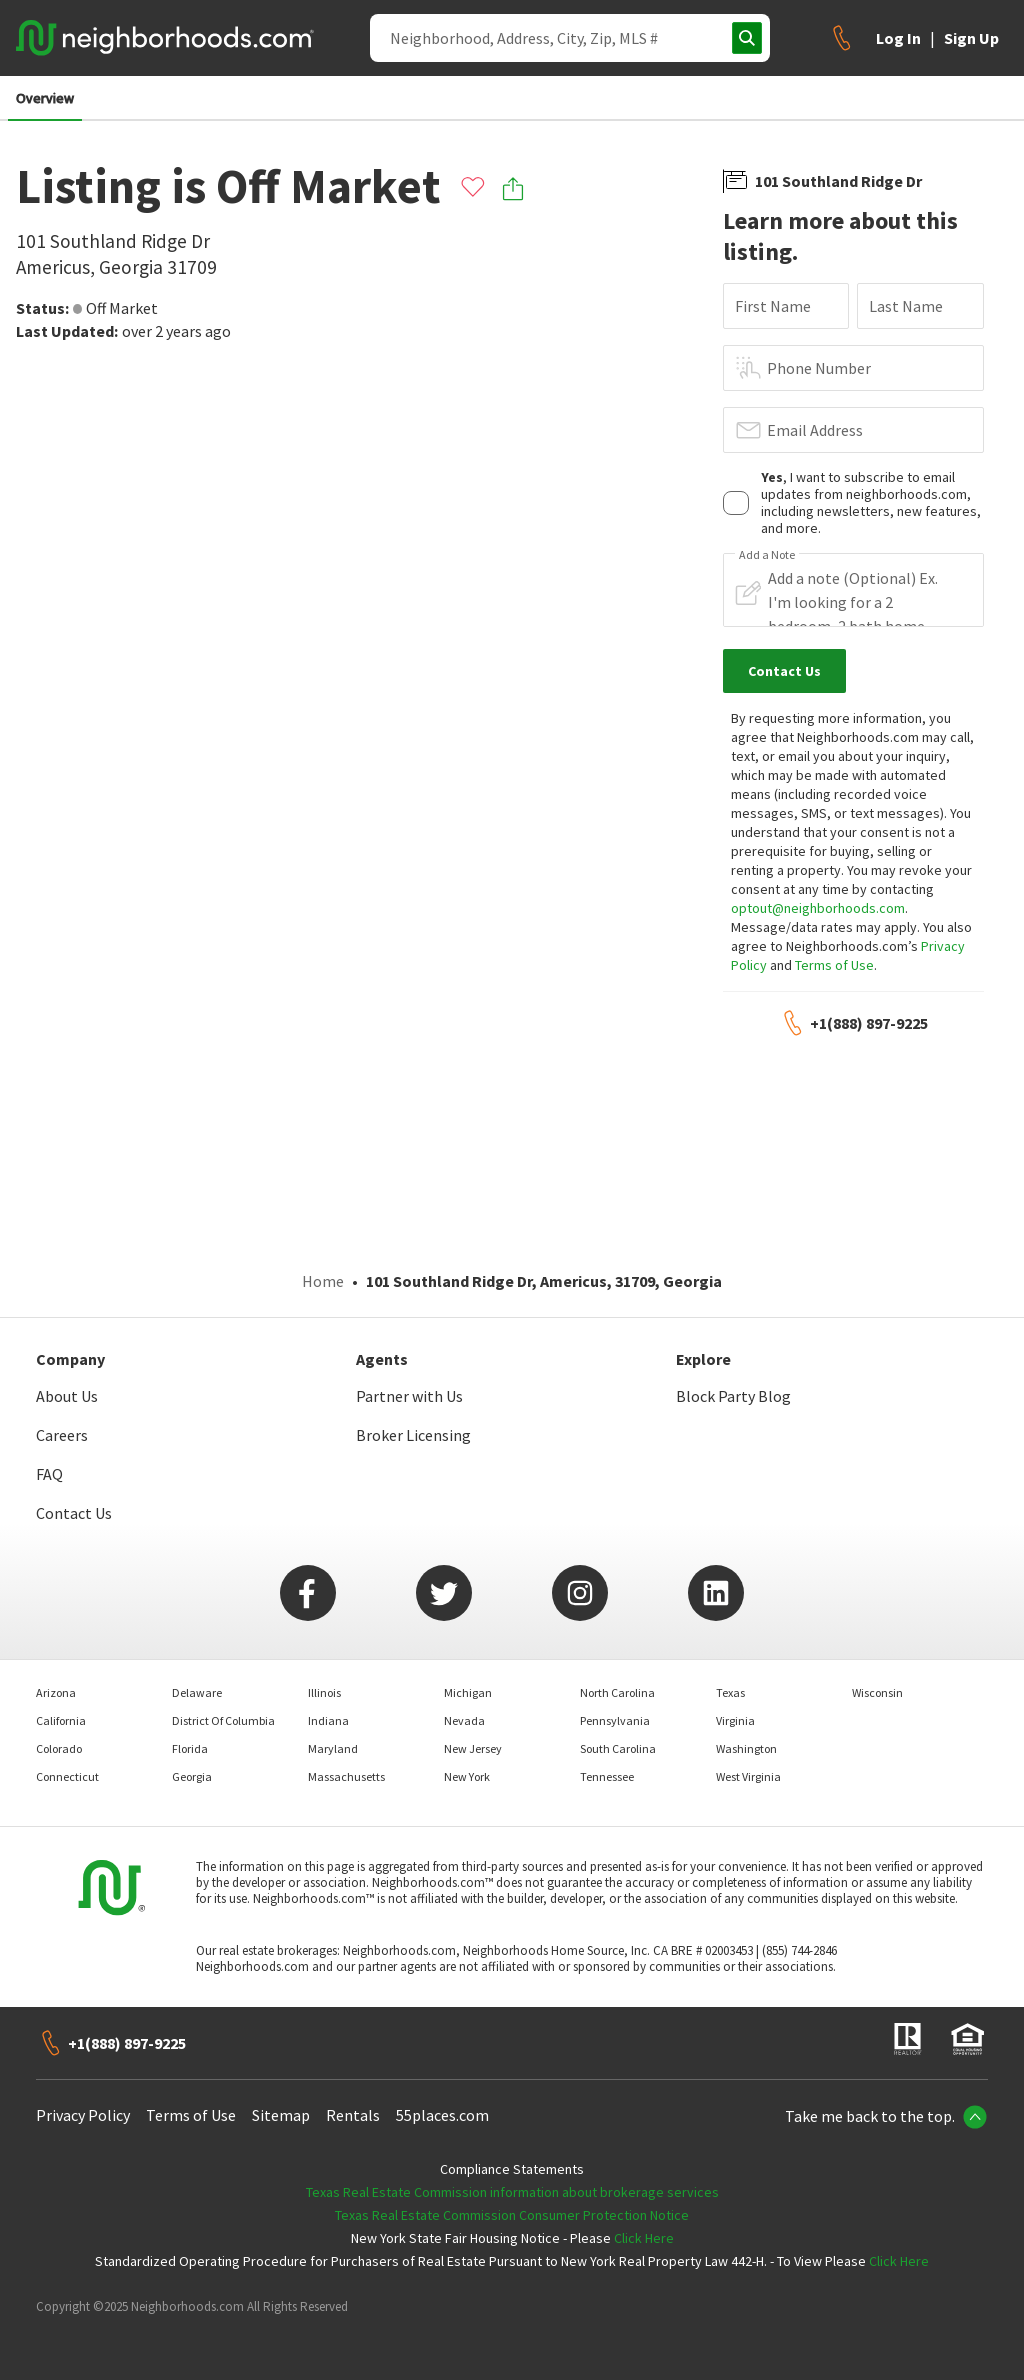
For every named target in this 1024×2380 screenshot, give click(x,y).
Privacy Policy (83, 2115)
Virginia (735, 1720)
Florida (190, 1748)
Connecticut (67, 1776)
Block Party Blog (733, 1396)
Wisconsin (877, 1692)
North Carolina (617, 1692)
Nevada (464, 1720)
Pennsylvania (615, 1720)
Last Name (906, 306)
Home (323, 1281)
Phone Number (819, 368)
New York (467, 1776)
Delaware (197, 1692)
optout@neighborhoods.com (818, 908)
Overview (45, 98)
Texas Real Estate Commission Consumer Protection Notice (512, 2215)
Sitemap (281, 2115)
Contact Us (74, 1513)
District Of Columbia (223, 1720)
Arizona (56, 1692)
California (61, 1720)
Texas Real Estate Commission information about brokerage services (512, 2192)
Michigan (468, 1692)
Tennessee (607, 1776)
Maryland (333, 1748)
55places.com (442, 2115)
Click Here (644, 2238)
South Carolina (618, 1748)
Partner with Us (409, 1396)
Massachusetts (346, 1776)
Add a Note (767, 555)
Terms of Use (834, 965)
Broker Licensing (413, 1435)
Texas (730, 1692)
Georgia (192, 1776)
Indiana (328, 1720)
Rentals (353, 2115)
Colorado (59, 1748)
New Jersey (473, 1748)
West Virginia (748, 1776)
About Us (67, 1396)
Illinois (324, 1692)
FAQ (49, 1474)
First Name (773, 306)
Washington (746, 1748)
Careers (62, 1435)
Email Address (815, 430)
